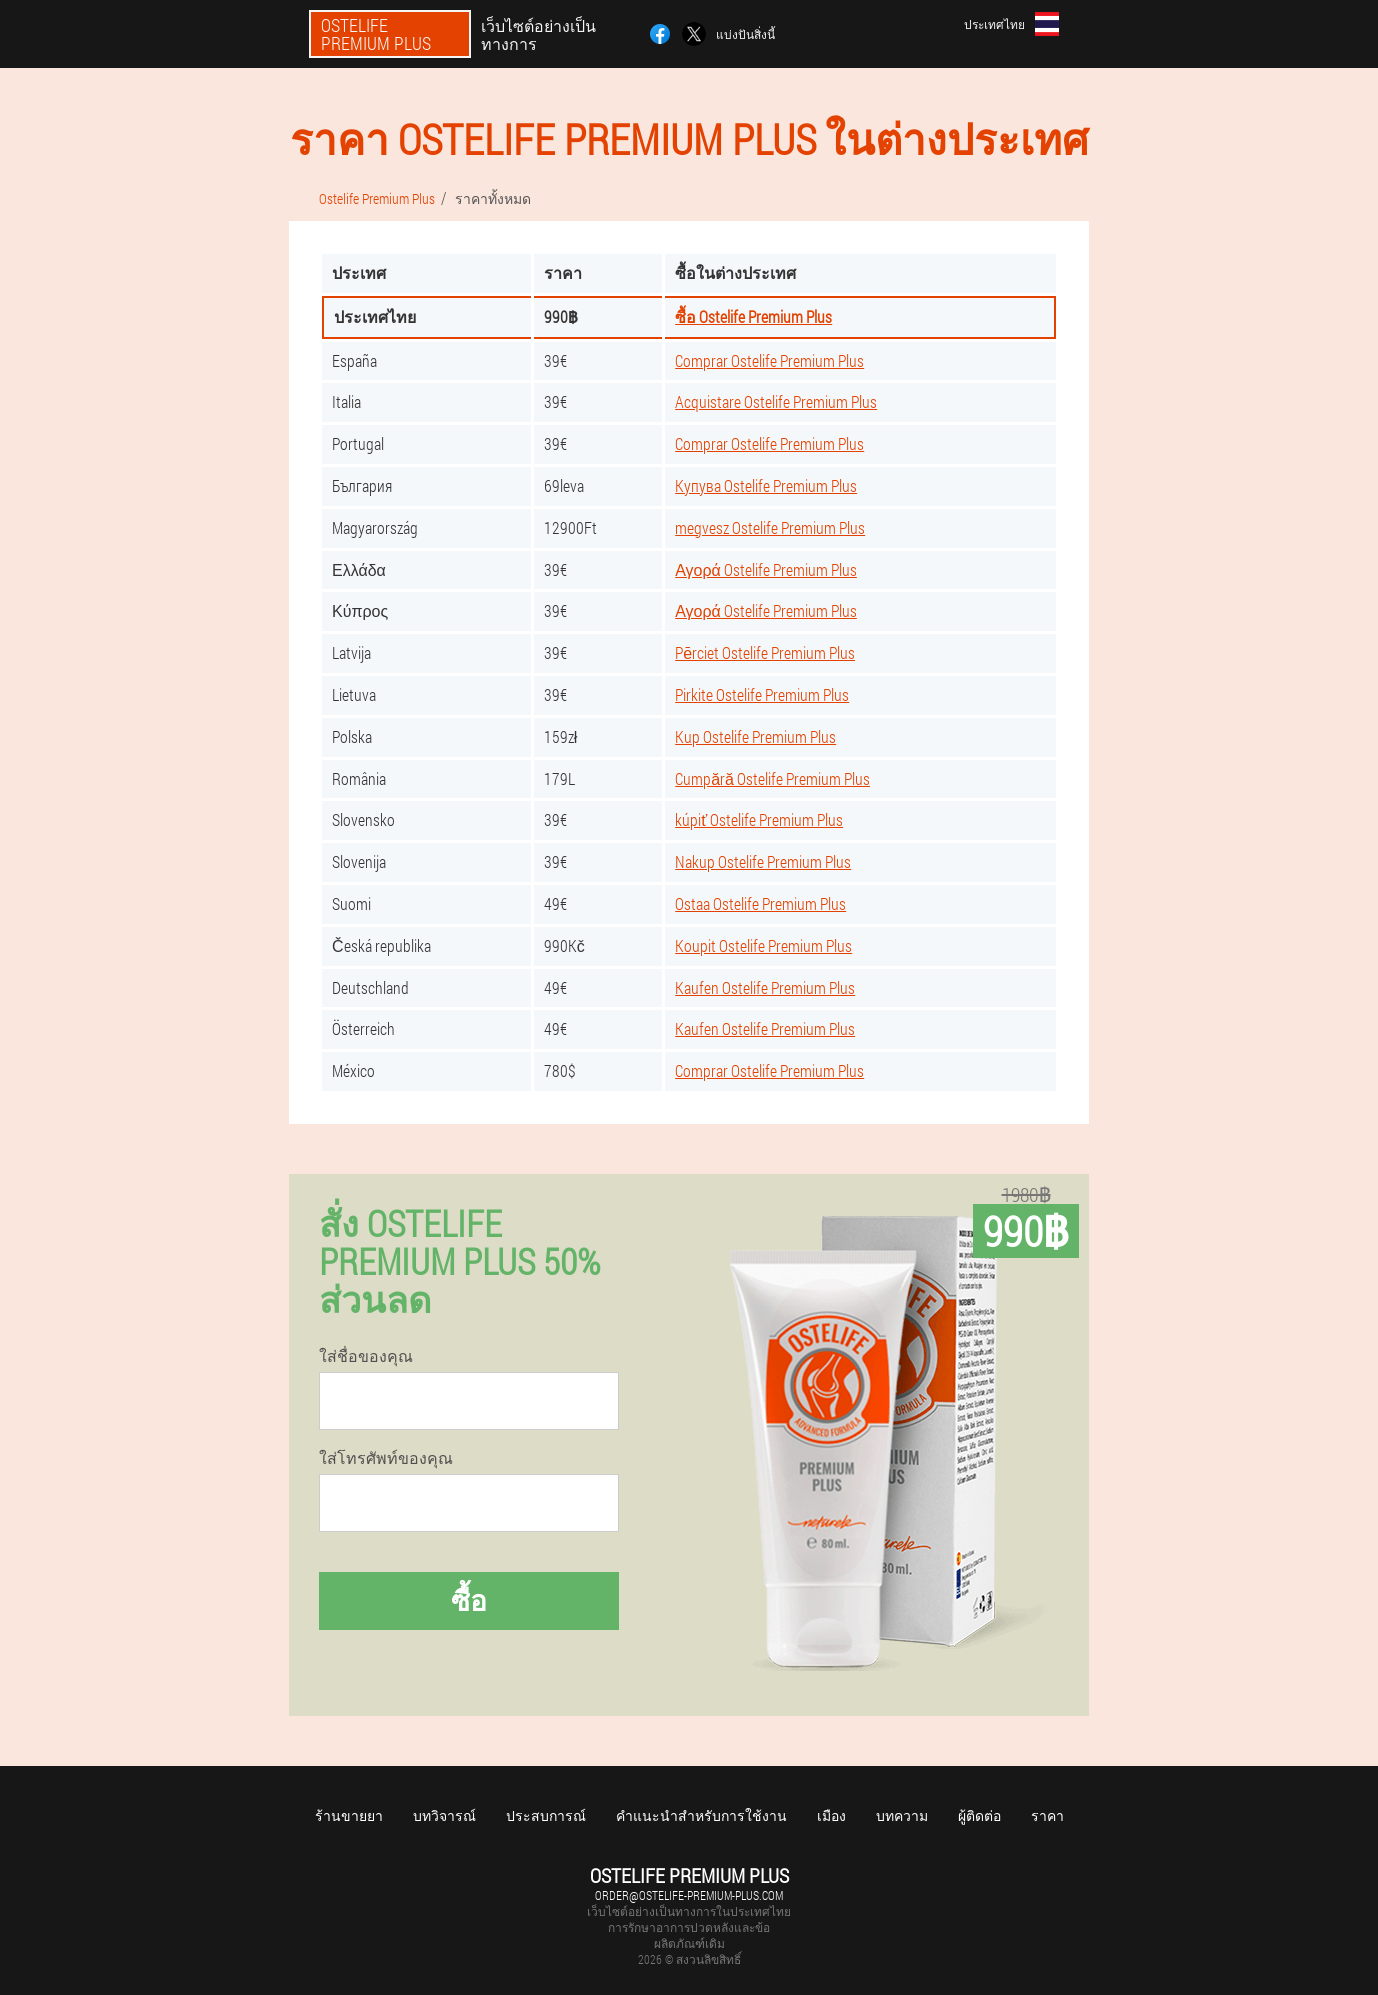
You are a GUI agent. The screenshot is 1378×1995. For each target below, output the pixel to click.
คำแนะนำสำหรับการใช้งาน (701, 1815)
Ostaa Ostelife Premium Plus (760, 903)
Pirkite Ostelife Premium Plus (762, 694)
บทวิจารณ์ (444, 1815)
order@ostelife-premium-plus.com (689, 1895)
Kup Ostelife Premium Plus (755, 736)
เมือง (831, 1815)
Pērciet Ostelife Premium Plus (765, 652)
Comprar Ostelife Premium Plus (769, 360)
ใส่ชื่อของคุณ (366, 1356)
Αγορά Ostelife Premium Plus (766, 569)
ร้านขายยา (349, 1815)
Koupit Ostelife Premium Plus (763, 945)
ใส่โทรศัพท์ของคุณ (386, 1458)
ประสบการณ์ (546, 1815)
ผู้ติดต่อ (979, 1815)
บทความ (902, 1815)
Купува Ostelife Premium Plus (766, 485)
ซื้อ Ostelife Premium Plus (753, 316)
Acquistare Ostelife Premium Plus (776, 401)
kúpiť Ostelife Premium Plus (759, 819)
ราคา (1047, 1815)
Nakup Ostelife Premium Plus (763, 861)
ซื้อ (469, 1600)
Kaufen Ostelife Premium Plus (765, 987)
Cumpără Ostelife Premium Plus (772, 778)
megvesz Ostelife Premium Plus (770, 527)
